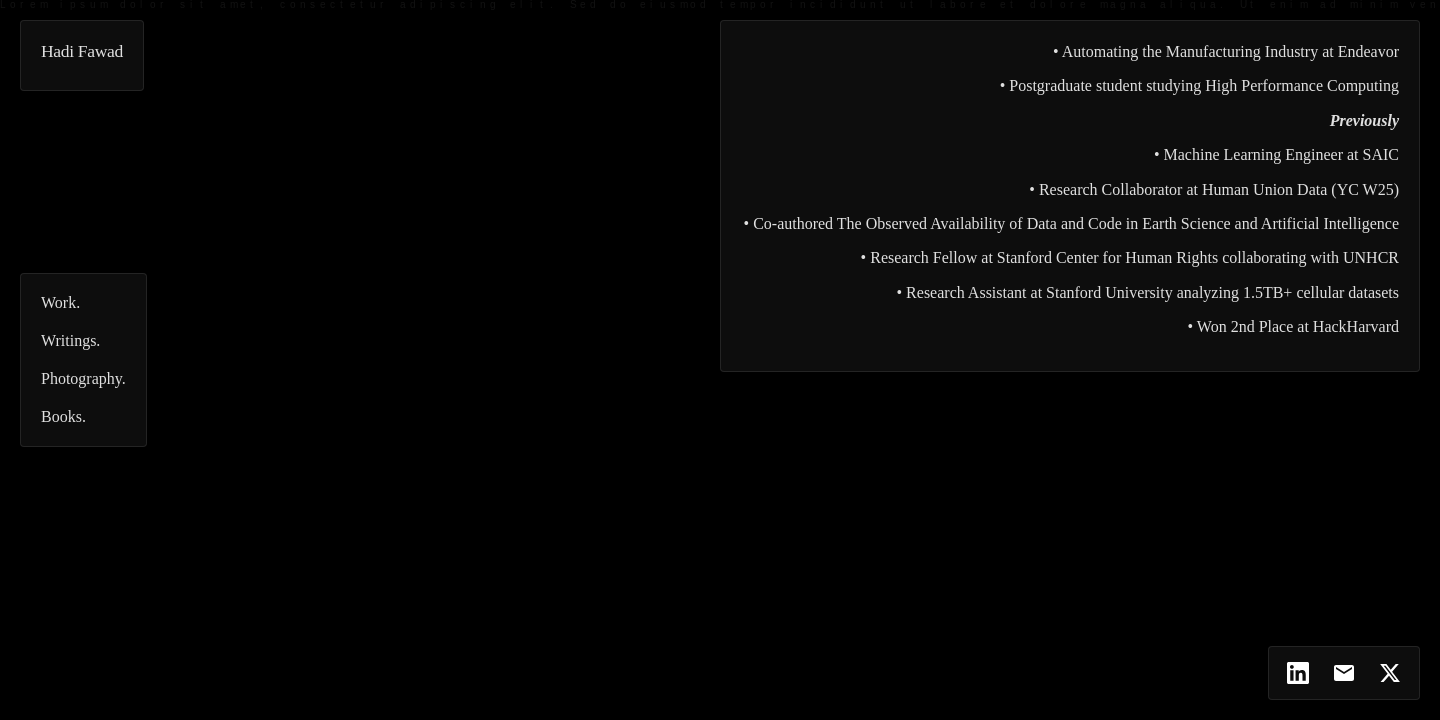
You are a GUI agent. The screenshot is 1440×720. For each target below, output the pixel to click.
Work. (60, 302)
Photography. (83, 378)
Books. (63, 416)
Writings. (70, 340)
